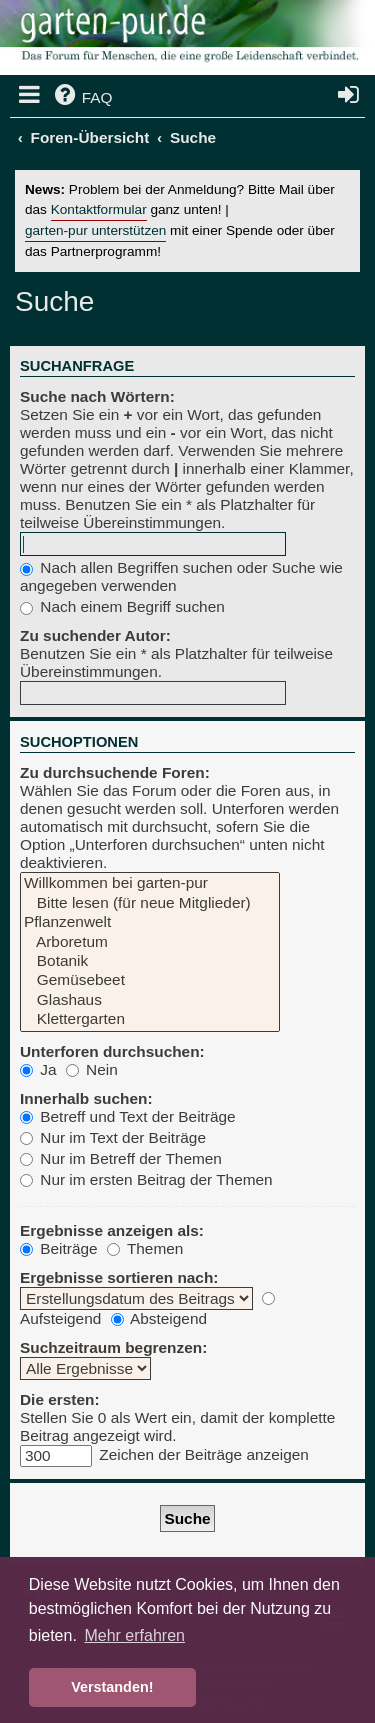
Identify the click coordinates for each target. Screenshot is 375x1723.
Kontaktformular (99, 209)
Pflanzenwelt (150, 922)
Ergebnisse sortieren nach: (119, 1277)
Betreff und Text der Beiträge (128, 1116)
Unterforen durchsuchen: (112, 1051)
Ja (38, 1069)
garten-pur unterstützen (95, 230)
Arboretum (150, 942)
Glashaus (150, 1000)
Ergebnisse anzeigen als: (112, 1230)
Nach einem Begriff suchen (122, 606)
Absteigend (159, 1318)
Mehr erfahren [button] (134, 1635)
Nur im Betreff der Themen (121, 1158)
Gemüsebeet (150, 980)
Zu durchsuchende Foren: (115, 772)
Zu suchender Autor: (95, 635)
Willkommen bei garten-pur (150, 883)
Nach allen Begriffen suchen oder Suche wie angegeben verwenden (181, 576)
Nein (92, 1069)
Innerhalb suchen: (86, 1098)
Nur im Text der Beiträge (113, 1137)
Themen (145, 1248)
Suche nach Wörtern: (97, 396)
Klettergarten (150, 1019)
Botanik (150, 961)
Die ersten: (60, 1399)
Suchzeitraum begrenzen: (113, 1347)
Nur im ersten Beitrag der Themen (146, 1179)
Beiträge (59, 1248)
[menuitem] (82, 98)
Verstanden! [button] (112, 1687)
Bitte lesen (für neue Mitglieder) (150, 903)
